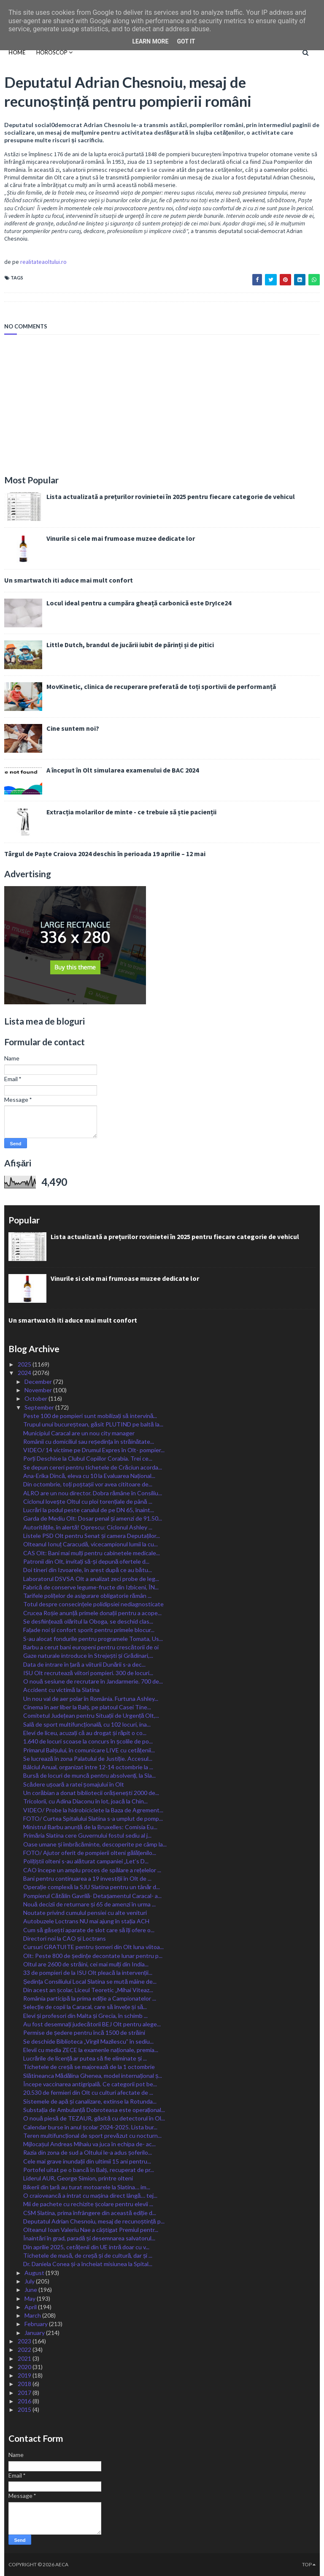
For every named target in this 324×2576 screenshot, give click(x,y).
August (35, 2272)
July (30, 2281)
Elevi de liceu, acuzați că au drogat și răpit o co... (84, 1732)
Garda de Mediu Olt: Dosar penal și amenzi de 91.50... (92, 1518)
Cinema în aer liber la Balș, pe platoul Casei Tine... (87, 1707)
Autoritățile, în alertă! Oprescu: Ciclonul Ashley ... (87, 1527)
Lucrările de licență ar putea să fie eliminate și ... (85, 2058)
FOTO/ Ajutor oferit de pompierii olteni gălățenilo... (89, 1852)
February (36, 2323)
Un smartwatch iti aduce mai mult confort (68, 580)
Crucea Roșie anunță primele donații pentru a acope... (92, 1612)
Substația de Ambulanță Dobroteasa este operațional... (94, 2109)
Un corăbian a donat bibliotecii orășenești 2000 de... (91, 1792)
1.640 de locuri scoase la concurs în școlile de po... (88, 1741)
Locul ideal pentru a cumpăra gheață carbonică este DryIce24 (138, 603)
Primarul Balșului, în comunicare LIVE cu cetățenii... (89, 1750)
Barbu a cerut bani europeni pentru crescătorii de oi (91, 1647)
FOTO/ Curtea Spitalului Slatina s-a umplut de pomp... (93, 1818)
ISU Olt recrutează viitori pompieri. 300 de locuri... (88, 1672)
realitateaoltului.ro (43, 262)
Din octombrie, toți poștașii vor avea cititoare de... (87, 1484)
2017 (25, 2392)
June (31, 2289)
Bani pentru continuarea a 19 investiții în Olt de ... (87, 1878)
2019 (25, 2375)
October (36, 1398)
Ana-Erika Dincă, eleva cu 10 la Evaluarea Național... (89, 1475)
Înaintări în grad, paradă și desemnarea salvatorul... (89, 2238)
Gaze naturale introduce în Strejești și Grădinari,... (88, 1655)
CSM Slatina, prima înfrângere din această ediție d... (89, 2212)
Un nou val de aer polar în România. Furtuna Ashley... (90, 1698)
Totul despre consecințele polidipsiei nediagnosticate (93, 1604)
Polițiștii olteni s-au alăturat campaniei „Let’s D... (85, 1861)
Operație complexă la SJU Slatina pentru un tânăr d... (91, 1886)
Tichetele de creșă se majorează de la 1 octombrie (89, 2066)
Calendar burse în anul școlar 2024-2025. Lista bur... (90, 2127)
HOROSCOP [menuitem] (52, 52)
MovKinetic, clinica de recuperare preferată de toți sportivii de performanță (161, 686)
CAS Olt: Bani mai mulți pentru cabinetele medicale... (91, 1552)
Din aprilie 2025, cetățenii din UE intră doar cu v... (86, 2247)
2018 (25, 2383)
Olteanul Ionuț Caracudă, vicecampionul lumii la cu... (90, 1544)
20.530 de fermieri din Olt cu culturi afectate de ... (88, 2092)
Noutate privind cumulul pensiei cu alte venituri (85, 1912)
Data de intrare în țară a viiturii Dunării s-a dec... (84, 1664)
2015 (25, 2409)
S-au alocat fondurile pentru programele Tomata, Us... (93, 1638)
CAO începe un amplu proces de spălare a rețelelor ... (92, 1870)
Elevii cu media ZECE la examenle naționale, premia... (90, 2049)
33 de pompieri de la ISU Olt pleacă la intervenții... (87, 1972)
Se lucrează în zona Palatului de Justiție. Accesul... (87, 1758)
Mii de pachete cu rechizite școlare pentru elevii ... (88, 2203)
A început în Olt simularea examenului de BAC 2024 (122, 770)
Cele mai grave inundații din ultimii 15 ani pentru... (87, 2161)
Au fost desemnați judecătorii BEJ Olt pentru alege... (92, 2024)
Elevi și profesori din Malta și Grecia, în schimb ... (85, 2015)
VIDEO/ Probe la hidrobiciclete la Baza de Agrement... (93, 1810)
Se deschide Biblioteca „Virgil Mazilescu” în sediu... (88, 2041)
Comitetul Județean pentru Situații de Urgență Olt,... (91, 1715)
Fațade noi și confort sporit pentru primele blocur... (88, 1629)
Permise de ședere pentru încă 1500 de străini (84, 2032)
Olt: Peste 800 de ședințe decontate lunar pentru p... (92, 1955)
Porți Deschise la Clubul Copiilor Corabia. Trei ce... (87, 1458)
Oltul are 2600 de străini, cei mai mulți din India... (85, 1964)
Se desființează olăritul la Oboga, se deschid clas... (88, 1621)
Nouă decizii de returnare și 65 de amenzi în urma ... (89, 1904)
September (39, 1407)
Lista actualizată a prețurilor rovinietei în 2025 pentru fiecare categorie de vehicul (170, 496)
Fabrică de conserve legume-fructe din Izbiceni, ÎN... (91, 1587)
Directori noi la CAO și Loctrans (64, 1938)
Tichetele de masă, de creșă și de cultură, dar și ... (87, 2255)
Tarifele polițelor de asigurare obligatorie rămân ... (87, 1595)
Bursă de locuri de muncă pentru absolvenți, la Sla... (89, 1775)
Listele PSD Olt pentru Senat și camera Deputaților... (91, 1535)
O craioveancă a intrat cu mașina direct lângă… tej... (90, 2195)
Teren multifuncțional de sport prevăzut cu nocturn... (92, 2135)
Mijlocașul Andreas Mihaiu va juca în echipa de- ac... (89, 2144)
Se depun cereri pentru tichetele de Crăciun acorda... (92, 1467)
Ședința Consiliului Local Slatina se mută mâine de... (90, 1981)
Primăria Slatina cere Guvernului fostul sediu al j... (87, 1835)
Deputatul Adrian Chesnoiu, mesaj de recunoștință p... (94, 2221)
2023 (25, 2341)
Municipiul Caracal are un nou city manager (79, 1433)
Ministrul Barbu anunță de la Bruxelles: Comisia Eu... (90, 1826)
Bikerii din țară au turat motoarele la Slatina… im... (86, 2187)
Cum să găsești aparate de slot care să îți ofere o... (88, 1929)
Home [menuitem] (16, 52)
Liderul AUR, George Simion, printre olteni (78, 2178)
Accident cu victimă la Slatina (61, 1689)
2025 (25, 1364)
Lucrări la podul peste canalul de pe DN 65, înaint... (88, 1509)
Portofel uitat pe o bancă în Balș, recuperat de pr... (88, 2169)
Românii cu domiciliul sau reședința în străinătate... (88, 1441)
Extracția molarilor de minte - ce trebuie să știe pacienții (131, 812)
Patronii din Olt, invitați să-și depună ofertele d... (86, 1561)
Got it (186, 41)
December (38, 1381)
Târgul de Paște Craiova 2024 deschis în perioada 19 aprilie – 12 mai (104, 853)
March (33, 2315)
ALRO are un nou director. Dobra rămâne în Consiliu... (92, 1493)
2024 (25, 1372)
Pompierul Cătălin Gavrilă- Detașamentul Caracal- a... (92, 1895)
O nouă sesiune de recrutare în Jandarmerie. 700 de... (93, 1681)
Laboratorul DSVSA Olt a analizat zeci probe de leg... (91, 1578)
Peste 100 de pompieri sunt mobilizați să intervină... (90, 1415)
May (30, 2298)
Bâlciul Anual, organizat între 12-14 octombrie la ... (88, 1767)
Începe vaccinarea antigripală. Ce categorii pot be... (90, 2084)
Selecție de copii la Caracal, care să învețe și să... (85, 2006)
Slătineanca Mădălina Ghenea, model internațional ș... (92, 2075)
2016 (25, 2401)
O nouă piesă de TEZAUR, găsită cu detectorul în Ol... (94, 2118)
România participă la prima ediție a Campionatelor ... (89, 1998)
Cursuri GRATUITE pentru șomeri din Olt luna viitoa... (93, 1946)
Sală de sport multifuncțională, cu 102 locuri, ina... (87, 1724)
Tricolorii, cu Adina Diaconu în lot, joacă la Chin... (85, 1801)
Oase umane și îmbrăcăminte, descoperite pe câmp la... (95, 1844)
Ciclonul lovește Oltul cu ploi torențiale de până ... (87, 1501)
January (35, 2332)
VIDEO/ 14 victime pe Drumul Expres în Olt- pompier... (94, 1449)
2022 (25, 2349)
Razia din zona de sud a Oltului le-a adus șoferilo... (87, 2152)
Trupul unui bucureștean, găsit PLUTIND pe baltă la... (93, 1424)
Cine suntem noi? (72, 728)
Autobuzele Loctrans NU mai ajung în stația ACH (86, 1921)
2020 (25, 2366)
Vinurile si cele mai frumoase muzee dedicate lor (120, 538)
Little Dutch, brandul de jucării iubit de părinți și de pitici (130, 644)
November (38, 1390)
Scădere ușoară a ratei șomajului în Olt (73, 1784)
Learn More (150, 41)
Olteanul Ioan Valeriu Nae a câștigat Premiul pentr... (90, 2229)
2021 (25, 2358)
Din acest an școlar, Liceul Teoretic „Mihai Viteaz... (88, 1989)
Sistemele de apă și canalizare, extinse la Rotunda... (90, 2101)
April (31, 2306)
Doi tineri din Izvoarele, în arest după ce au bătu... (87, 1569)
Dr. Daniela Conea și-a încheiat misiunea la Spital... (87, 2263)
